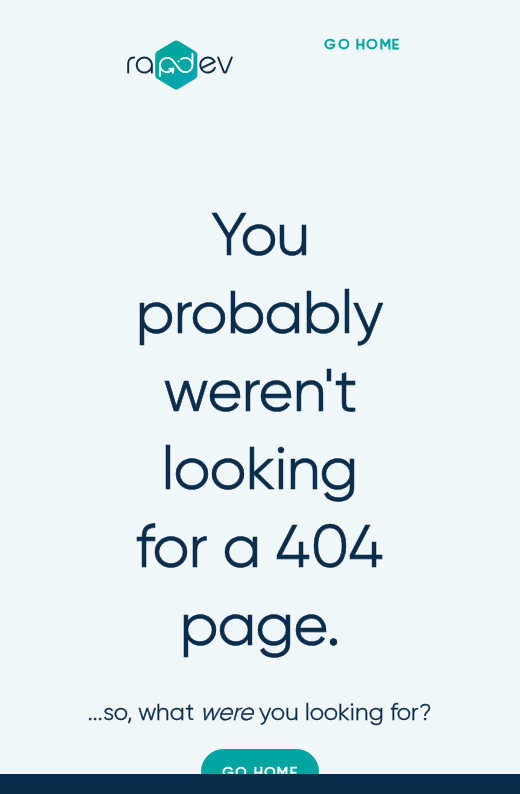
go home (362, 45)
